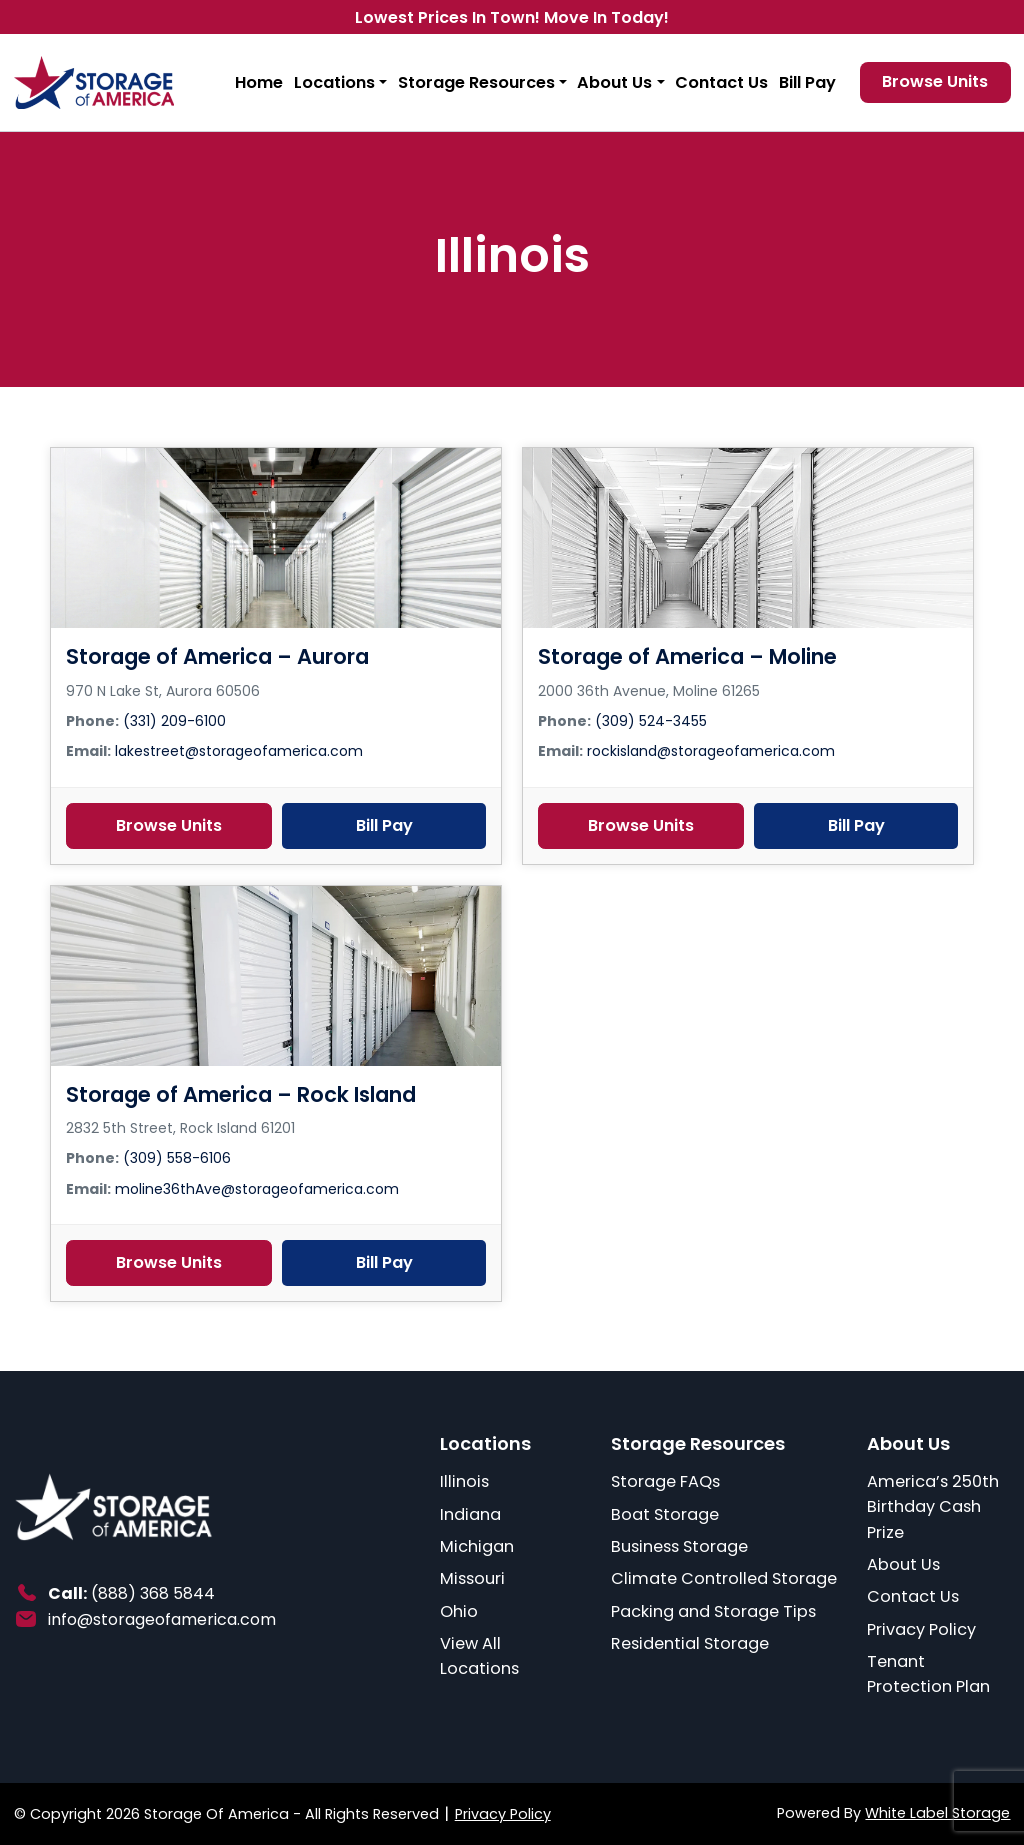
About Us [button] (614, 82)
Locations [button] (334, 82)
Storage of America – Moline (687, 656)
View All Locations (479, 1656)
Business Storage (679, 1546)
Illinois (464, 1481)
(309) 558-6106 (177, 1158)
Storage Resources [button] (476, 82)
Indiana (470, 1514)
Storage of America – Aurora (217, 656)
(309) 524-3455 (651, 721)
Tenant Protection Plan (928, 1674)
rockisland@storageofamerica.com (711, 751)
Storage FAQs (665, 1481)
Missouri (472, 1578)
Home (259, 82)
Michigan (477, 1546)
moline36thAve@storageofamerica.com (257, 1189)
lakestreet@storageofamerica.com (239, 751)
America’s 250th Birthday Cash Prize (933, 1506)
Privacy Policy (921, 1629)
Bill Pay (807, 82)
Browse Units (169, 825)
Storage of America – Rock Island (241, 1094)
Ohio (459, 1611)
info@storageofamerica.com (162, 1619)
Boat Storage (665, 1514)
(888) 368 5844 (153, 1593)
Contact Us (721, 82)
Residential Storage (690, 1643)
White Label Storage (937, 1813)
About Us (903, 1564)
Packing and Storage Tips (713, 1611)
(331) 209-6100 (174, 721)
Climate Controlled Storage (724, 1578)
